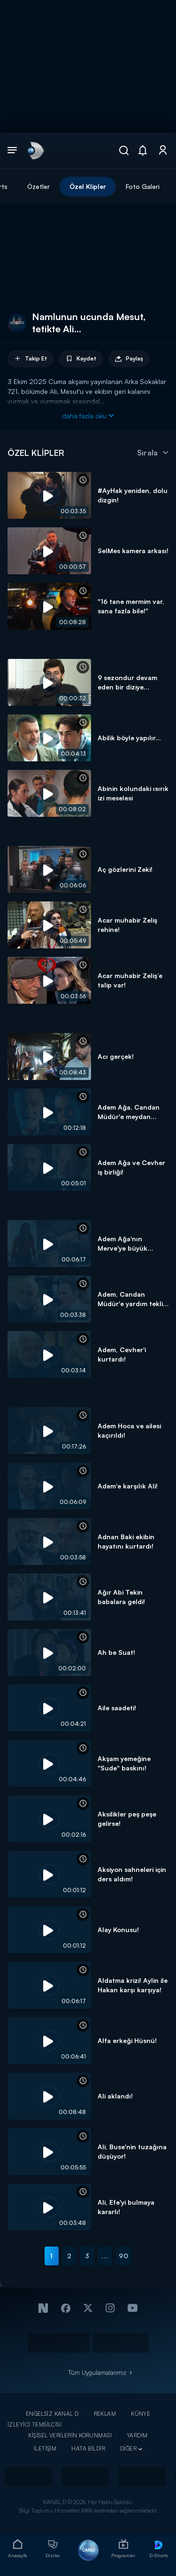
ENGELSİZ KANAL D (52, 2413)
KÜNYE (140, 2413)
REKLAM (105, 2413)
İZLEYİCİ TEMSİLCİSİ (34, 2424)
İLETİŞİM (45, 2448)
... (104, 2256)
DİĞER (128, 2448)
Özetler (38, 186)
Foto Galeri (143, 186)
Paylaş (129, 359)
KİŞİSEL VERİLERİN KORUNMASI (70, 2435)
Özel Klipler (87, 186)
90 (124, 2256)
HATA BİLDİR (88, 2448)
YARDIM (137, 2435)
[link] (34, 150)
